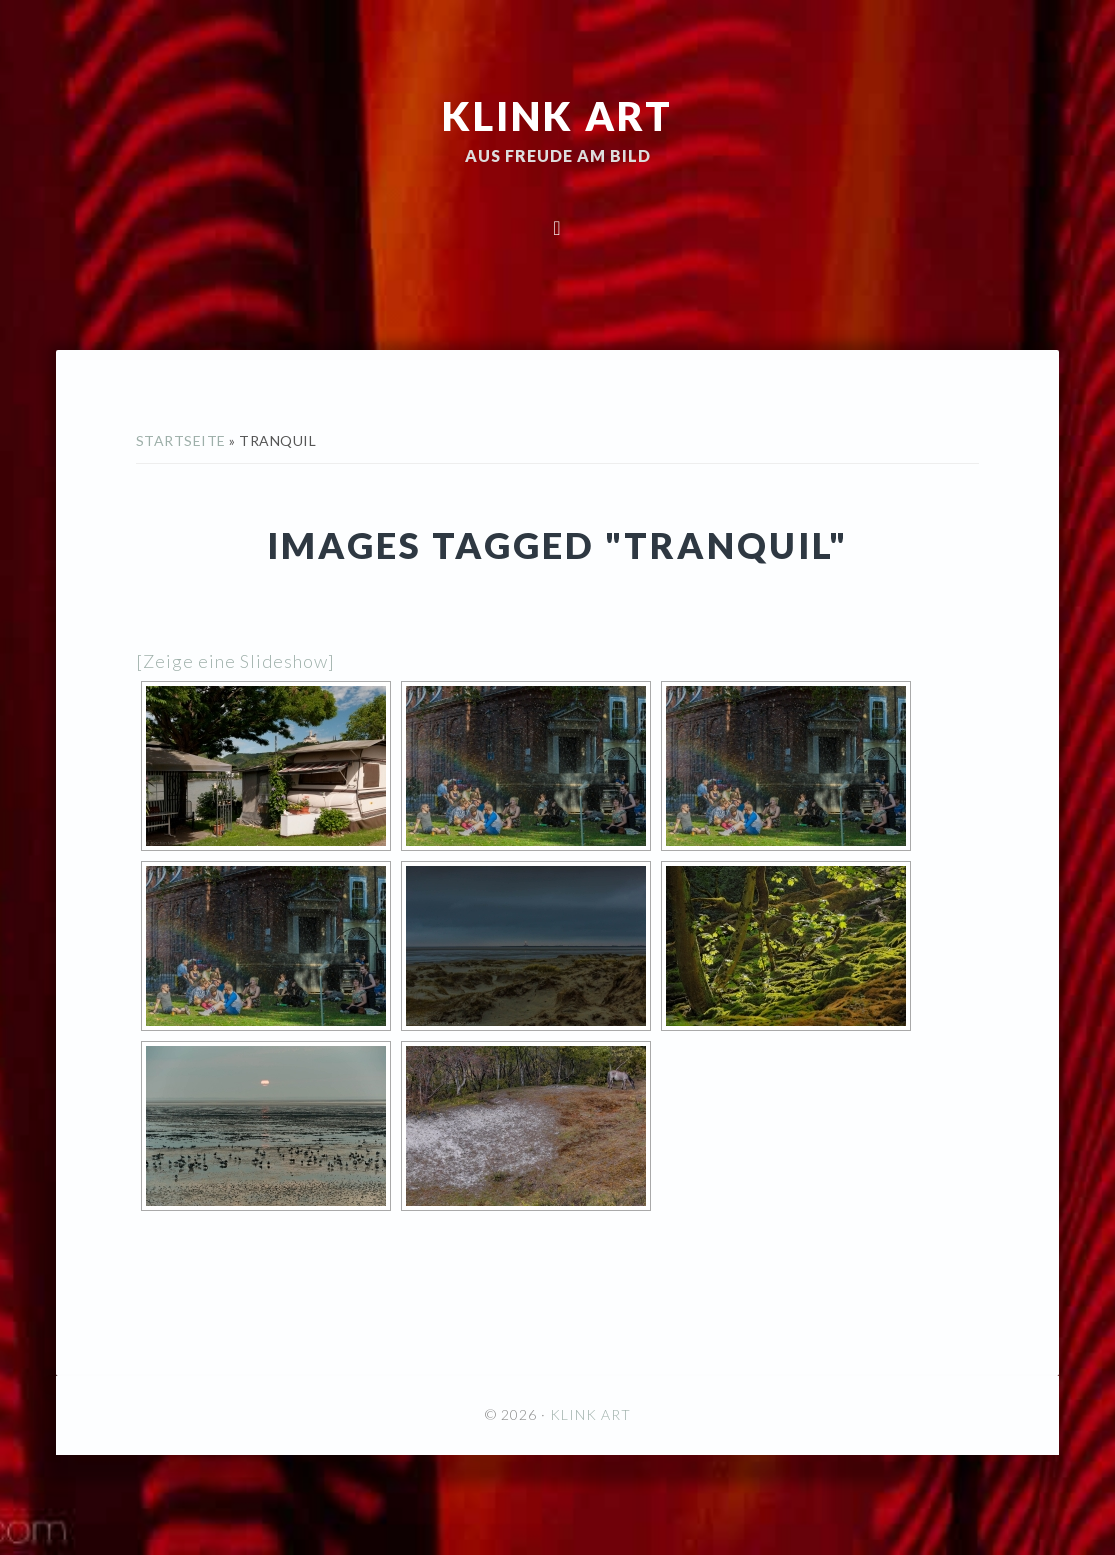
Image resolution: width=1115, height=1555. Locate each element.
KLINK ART (557, 115)
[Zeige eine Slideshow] (235, 661)
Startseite (181, 440)
